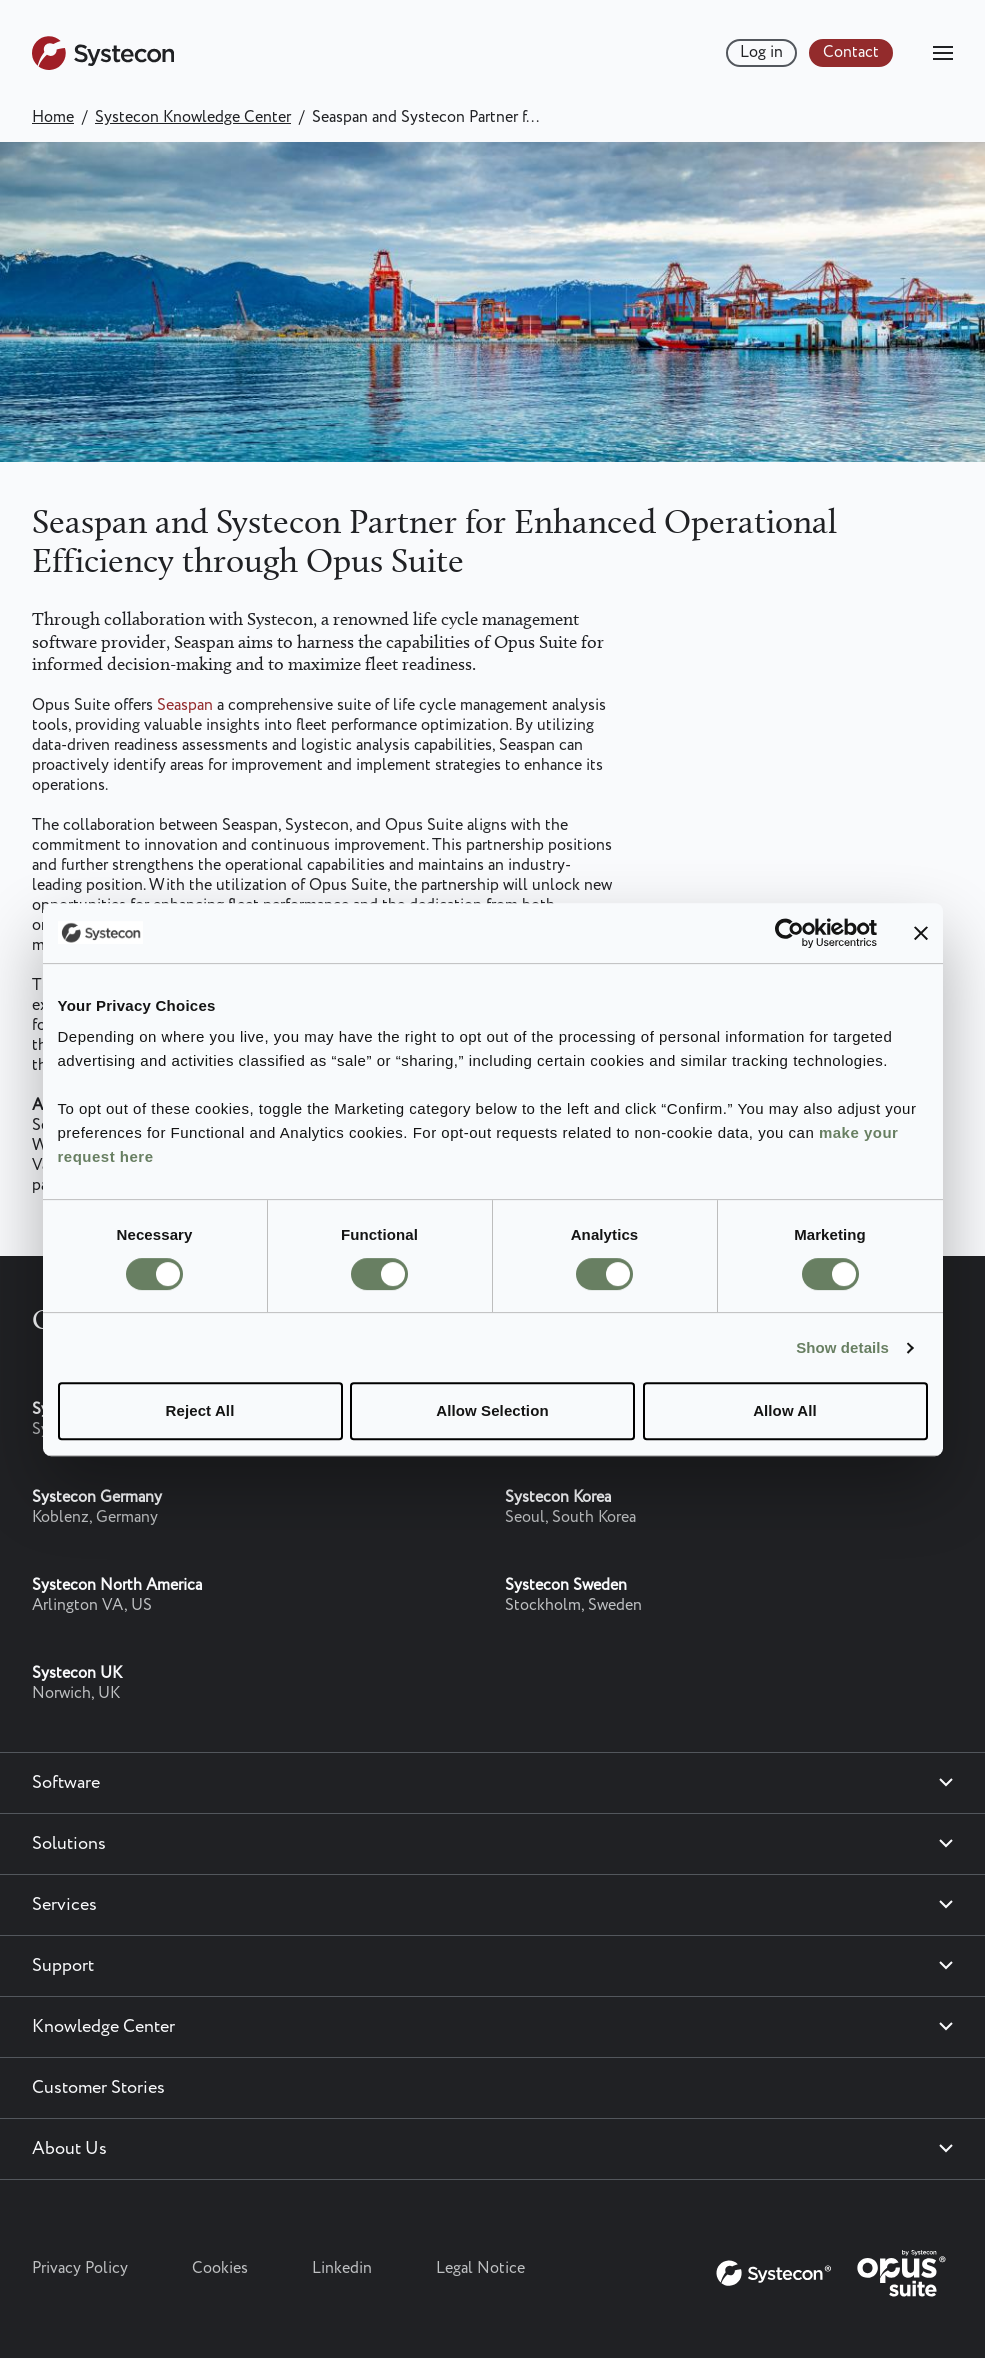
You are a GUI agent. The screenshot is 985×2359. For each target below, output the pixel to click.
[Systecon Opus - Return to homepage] (833, 2269)
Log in (761, 52)
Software (66, 1783)
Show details (842, 1347)
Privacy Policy (80, 2268)
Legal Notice (480, 2268)
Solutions (69, 1844)
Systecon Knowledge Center (193, 117)
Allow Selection (492, 1410)
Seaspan (187, 705)
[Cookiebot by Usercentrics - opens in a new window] (789, 933)
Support (63, 1966)
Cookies (220, 2268)
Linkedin (342, 2268)
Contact (851, 52)
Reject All (200, 1410)
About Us (69, 2149)
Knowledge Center (103, 2027)
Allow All (785, 1410)
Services (64, 1905)
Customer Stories (98, 2088)
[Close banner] (921, 933)
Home (53, 117)
